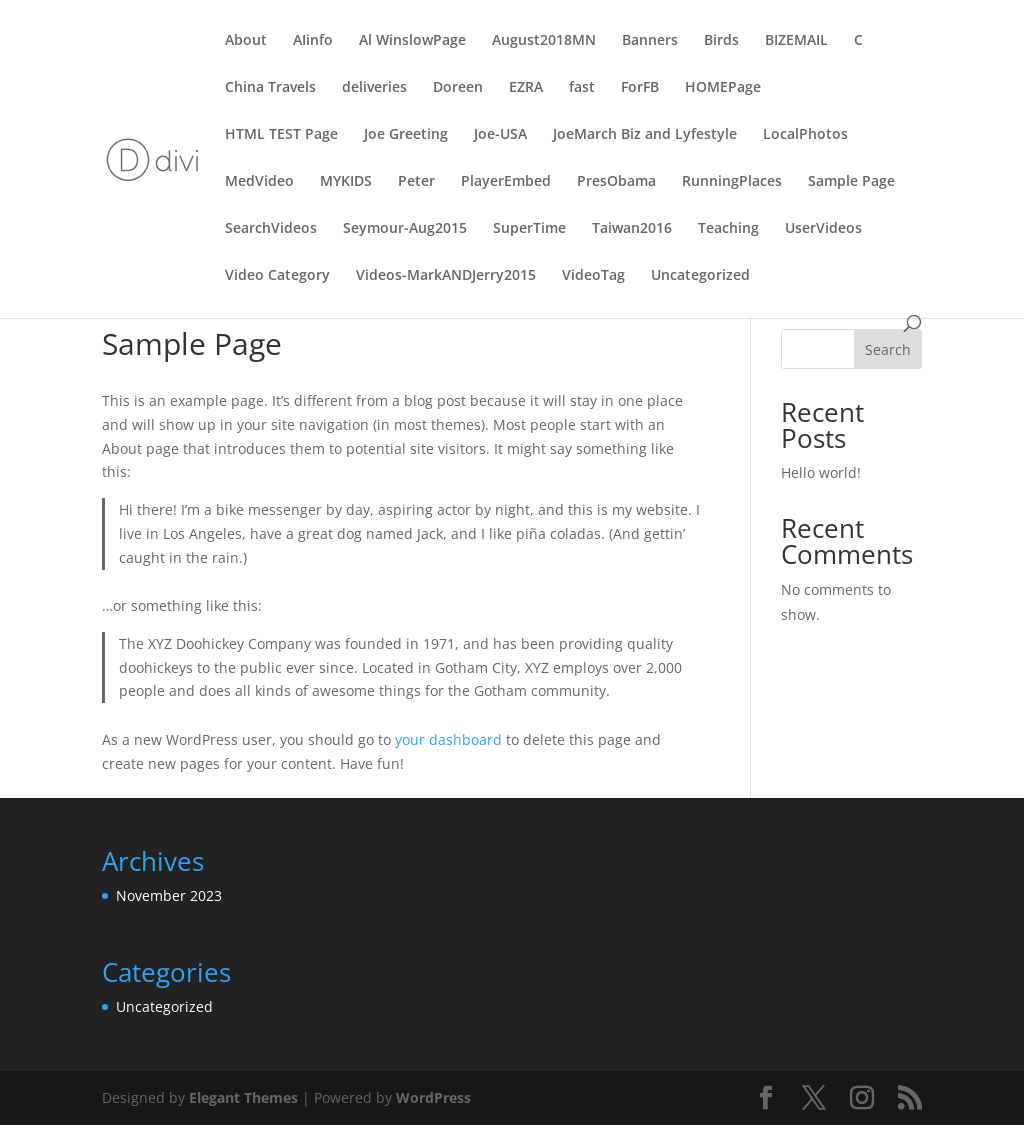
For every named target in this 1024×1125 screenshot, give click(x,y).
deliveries (374, 88)
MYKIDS (346, 182)
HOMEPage (723, 88)
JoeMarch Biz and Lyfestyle (645, 135)
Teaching (728, 229)
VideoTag (593, 276)
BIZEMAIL (796, 41)
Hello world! (821, 472)
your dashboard (448, 739)
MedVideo (259, 182)
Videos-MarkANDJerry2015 (446, 276)
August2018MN (544, 41)
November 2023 (169, 895)
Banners (650, 41)
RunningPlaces (732, 182)
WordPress (433, 1097)
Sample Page (851, 182)
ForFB (640, 88)
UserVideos (823, 229)
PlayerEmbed (506, 182)
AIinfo (313, 41)
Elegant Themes (243, 1097)
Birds (721, 41)
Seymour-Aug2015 (405, 229)
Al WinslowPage (412, 41)
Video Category (277, 276)
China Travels (270, 88)
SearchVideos (271, 229)
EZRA (526, 88)
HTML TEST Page (281, 135)
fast (582, 88)
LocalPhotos (805, 135)
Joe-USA (500, 135)
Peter (416, 182)
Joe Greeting (406, 135)
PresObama (616, 182)
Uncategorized (700, 276)
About (246, 41)
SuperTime (529, 229)
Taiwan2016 (632, 229)
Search (888, 349)
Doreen (458, 88)
